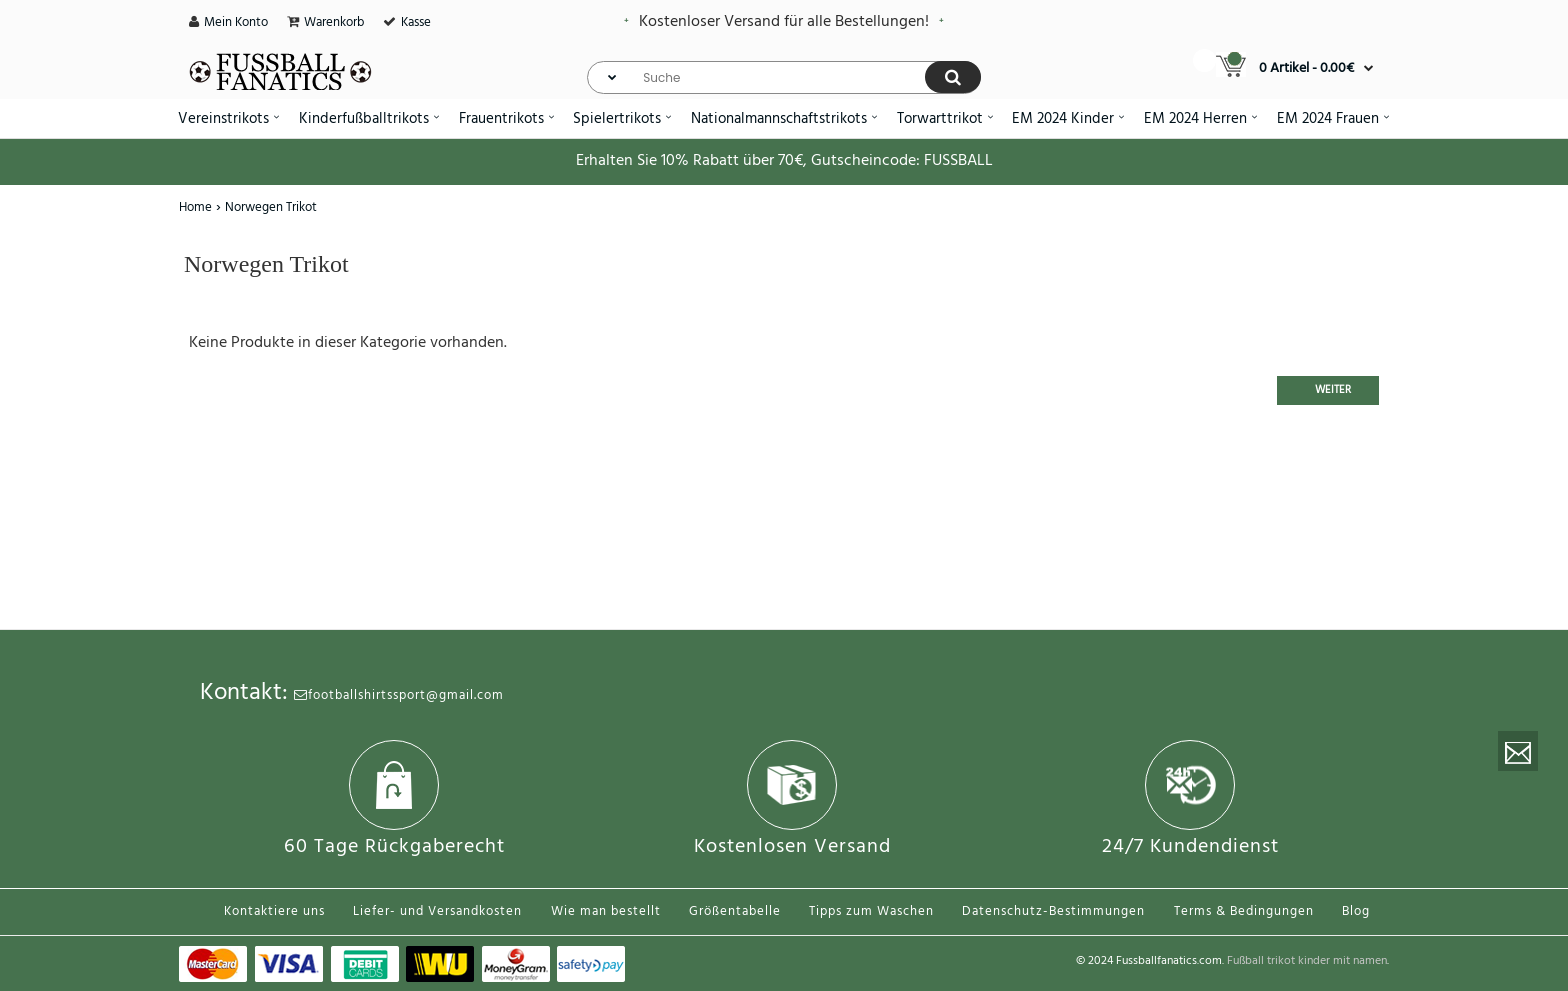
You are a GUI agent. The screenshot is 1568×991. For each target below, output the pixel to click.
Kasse (416, 22)
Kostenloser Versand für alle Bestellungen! (784, 22)
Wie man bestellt (606, 911)
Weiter (1333, 390)
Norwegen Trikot (271, 207)
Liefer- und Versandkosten (437, 911)
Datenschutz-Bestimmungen (1053, 911)
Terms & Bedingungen (1244, 911)
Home (195, 207)
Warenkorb (334, 22)
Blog (1356, 911)
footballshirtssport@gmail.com (399, 695)
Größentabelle (735, 911)
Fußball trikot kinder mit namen (1307, 961)
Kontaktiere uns (274, 911)
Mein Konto (236, 22)
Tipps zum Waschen (871, 911)
